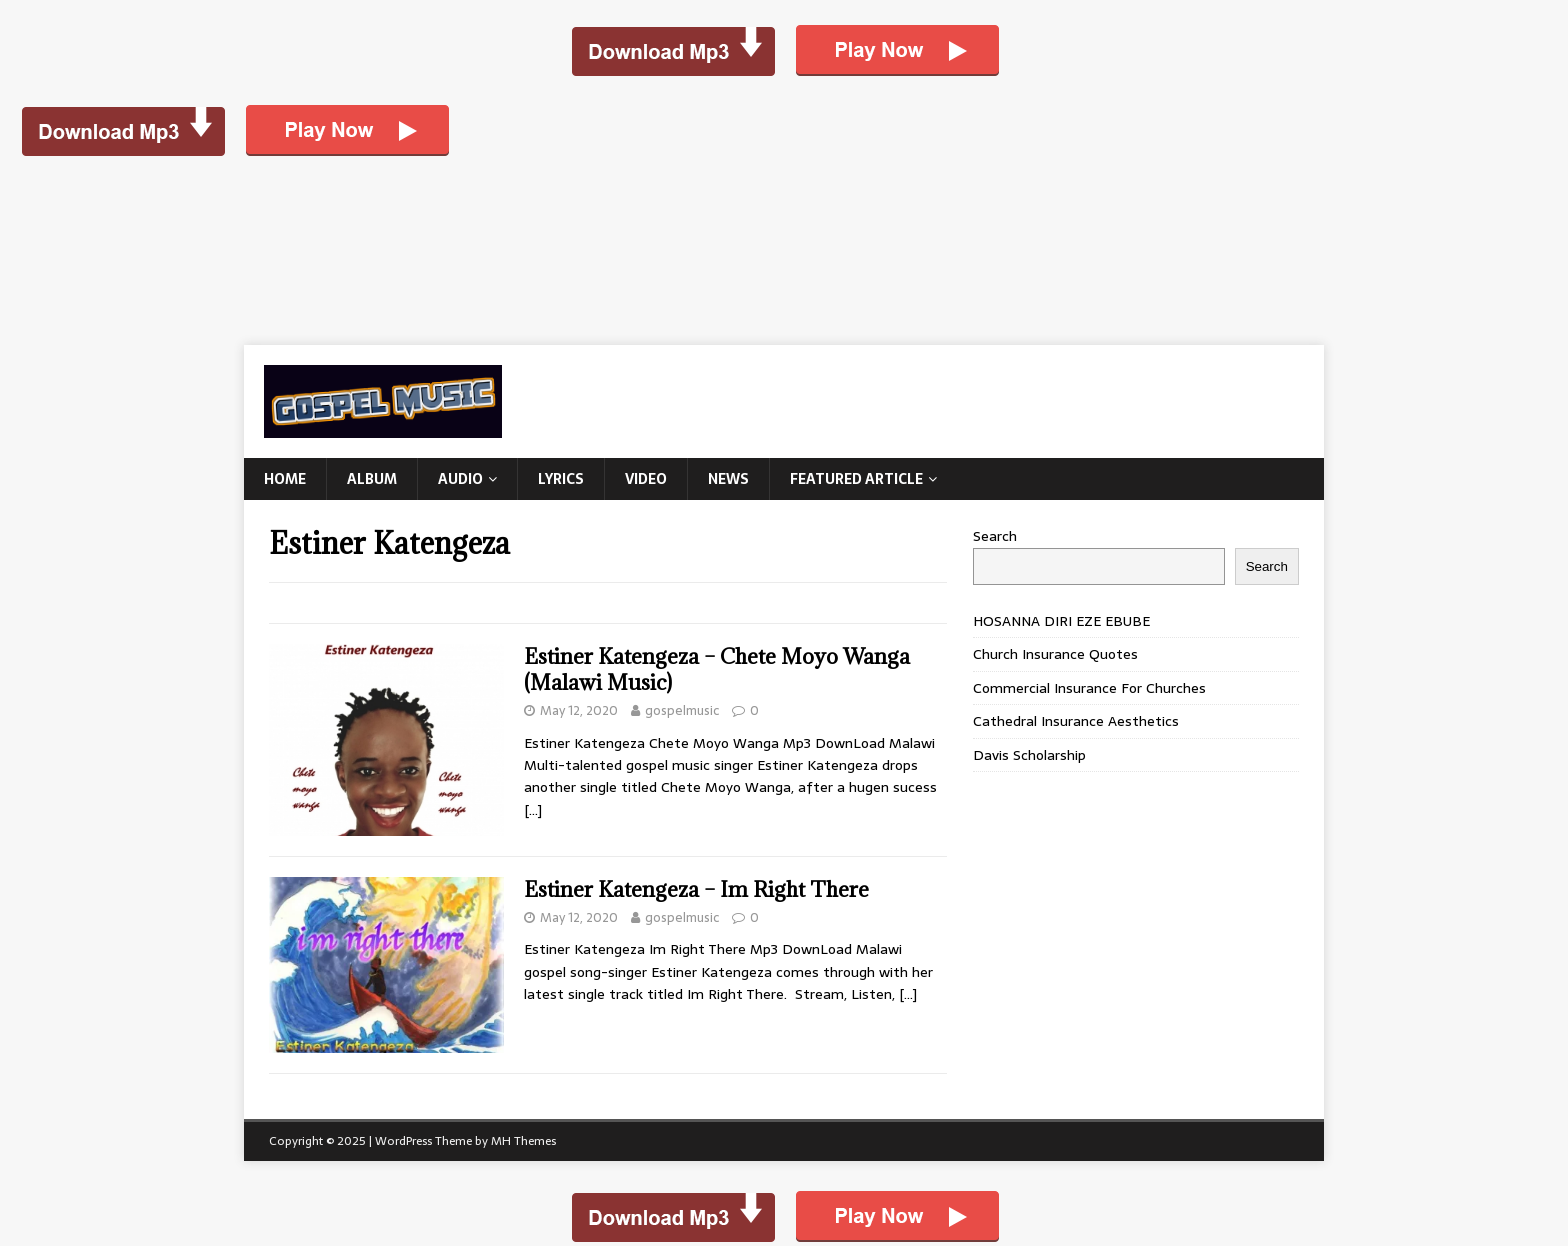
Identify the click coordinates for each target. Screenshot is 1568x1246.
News (728, 479)
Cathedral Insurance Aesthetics (1076, 721)
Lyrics (561, 479)
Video (646, 479)
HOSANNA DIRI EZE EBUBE (1061, 621)
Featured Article (856, 479)
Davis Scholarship (1029, 755)
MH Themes (523, 1141)
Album (372, 479)
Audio (460, 479)
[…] (533, 810)
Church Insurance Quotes (1055, 654)
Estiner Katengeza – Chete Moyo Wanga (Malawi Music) (717, 669)
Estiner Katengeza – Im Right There (696, 889)
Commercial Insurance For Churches (1089, 688)
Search (995, 536)
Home (285, 479)
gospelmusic (682, 710)
